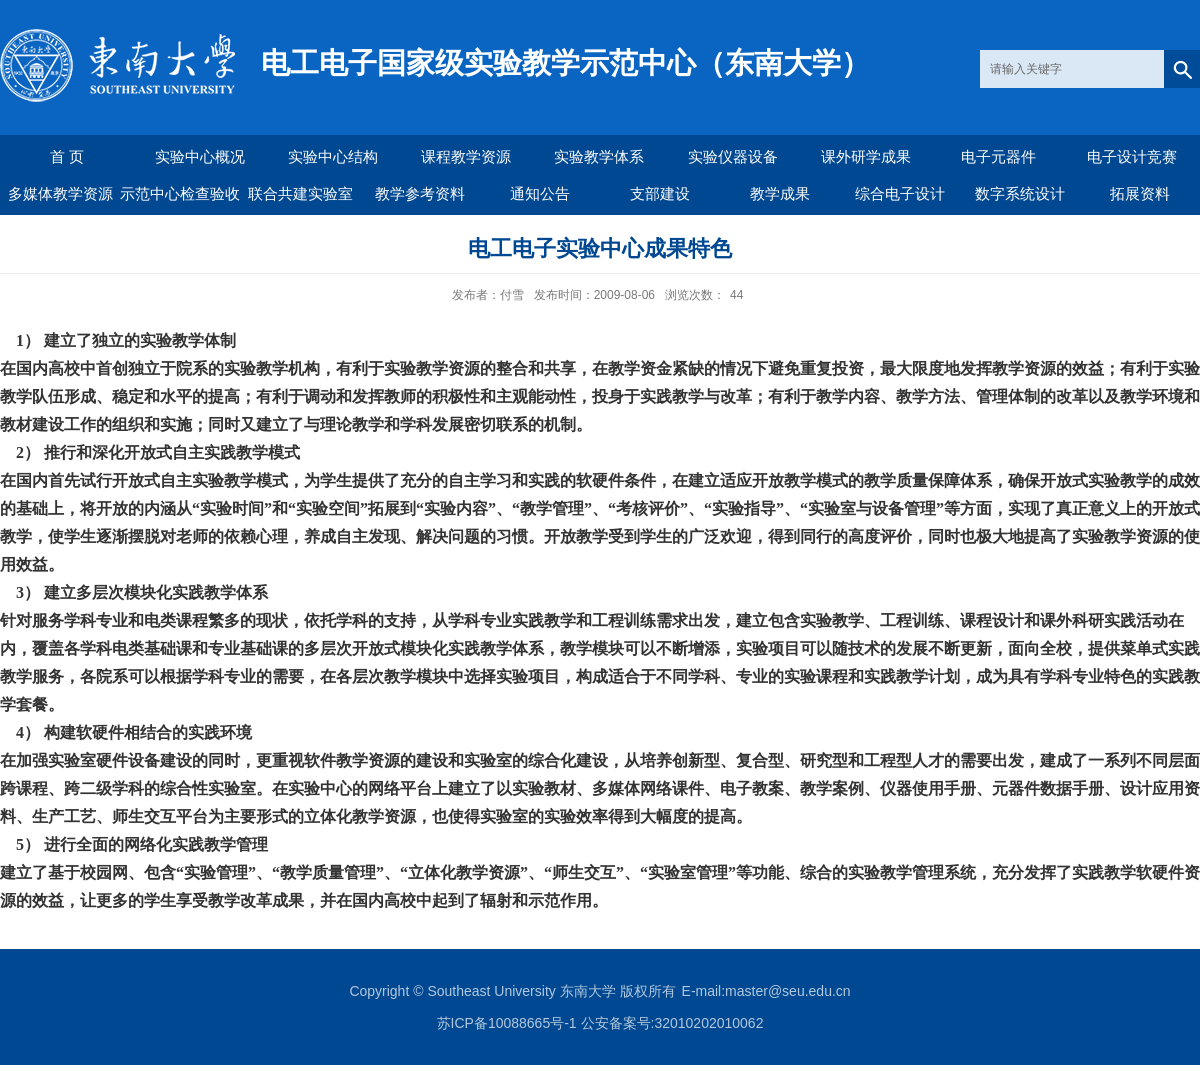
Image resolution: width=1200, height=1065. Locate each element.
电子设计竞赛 (1132, 156)
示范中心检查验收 (180, 193)
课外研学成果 (866, 156)
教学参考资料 (420, 193)
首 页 (67, 156)
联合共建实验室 (300, 193)
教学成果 (780, 193)
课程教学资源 (466, 156)
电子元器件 (998, 156)
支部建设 (660, 193)
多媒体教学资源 (60, 193)
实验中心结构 (333, 156)
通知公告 (540, 193)
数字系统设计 (1020, 193)
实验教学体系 (599, 156)
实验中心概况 (200, 156)
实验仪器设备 (733, 156)
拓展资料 (1140, 193)
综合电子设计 (900, 193)
